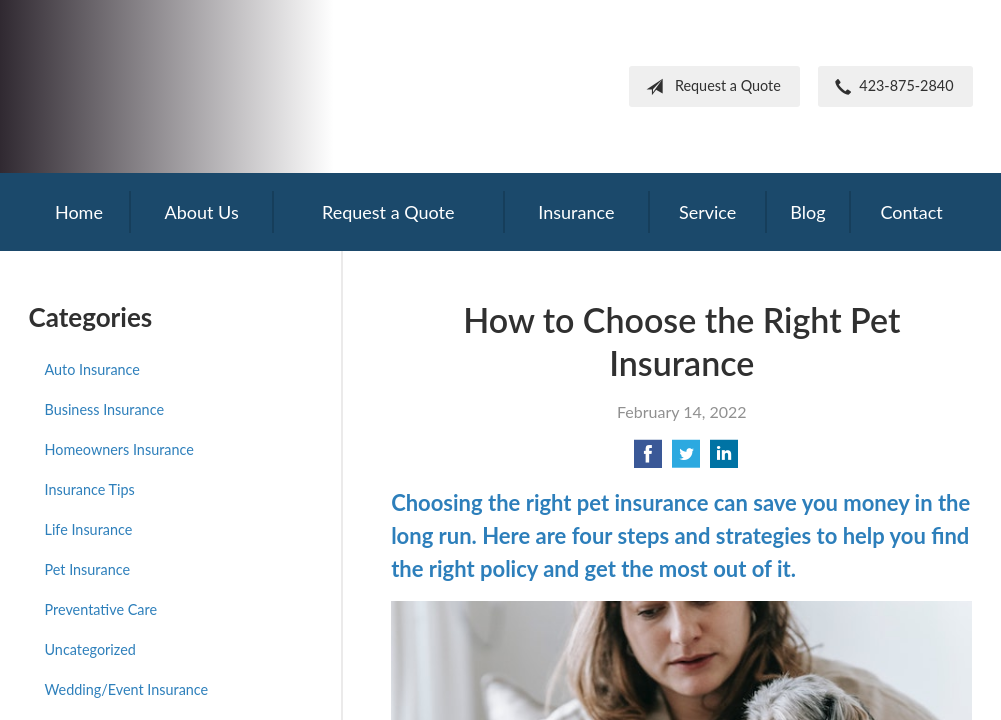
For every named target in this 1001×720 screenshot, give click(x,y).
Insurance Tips (90, 489)
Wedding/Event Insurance (127, 689)
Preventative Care (101, 609)
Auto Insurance (92, 369)
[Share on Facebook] (648, 459)
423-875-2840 (890, 87)
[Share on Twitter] (686, 459)
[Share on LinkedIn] (724, 459)
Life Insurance (89, 529)
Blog (807, 212)
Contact (911, 212)
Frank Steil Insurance (194, 86)
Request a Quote (709, 87)
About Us (202, 212)
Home (79, 212)
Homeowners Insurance (119, 449)
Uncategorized (90, 649)
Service (707, 212)
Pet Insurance (88, 569)
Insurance (576, 212)
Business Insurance (104, 409)
